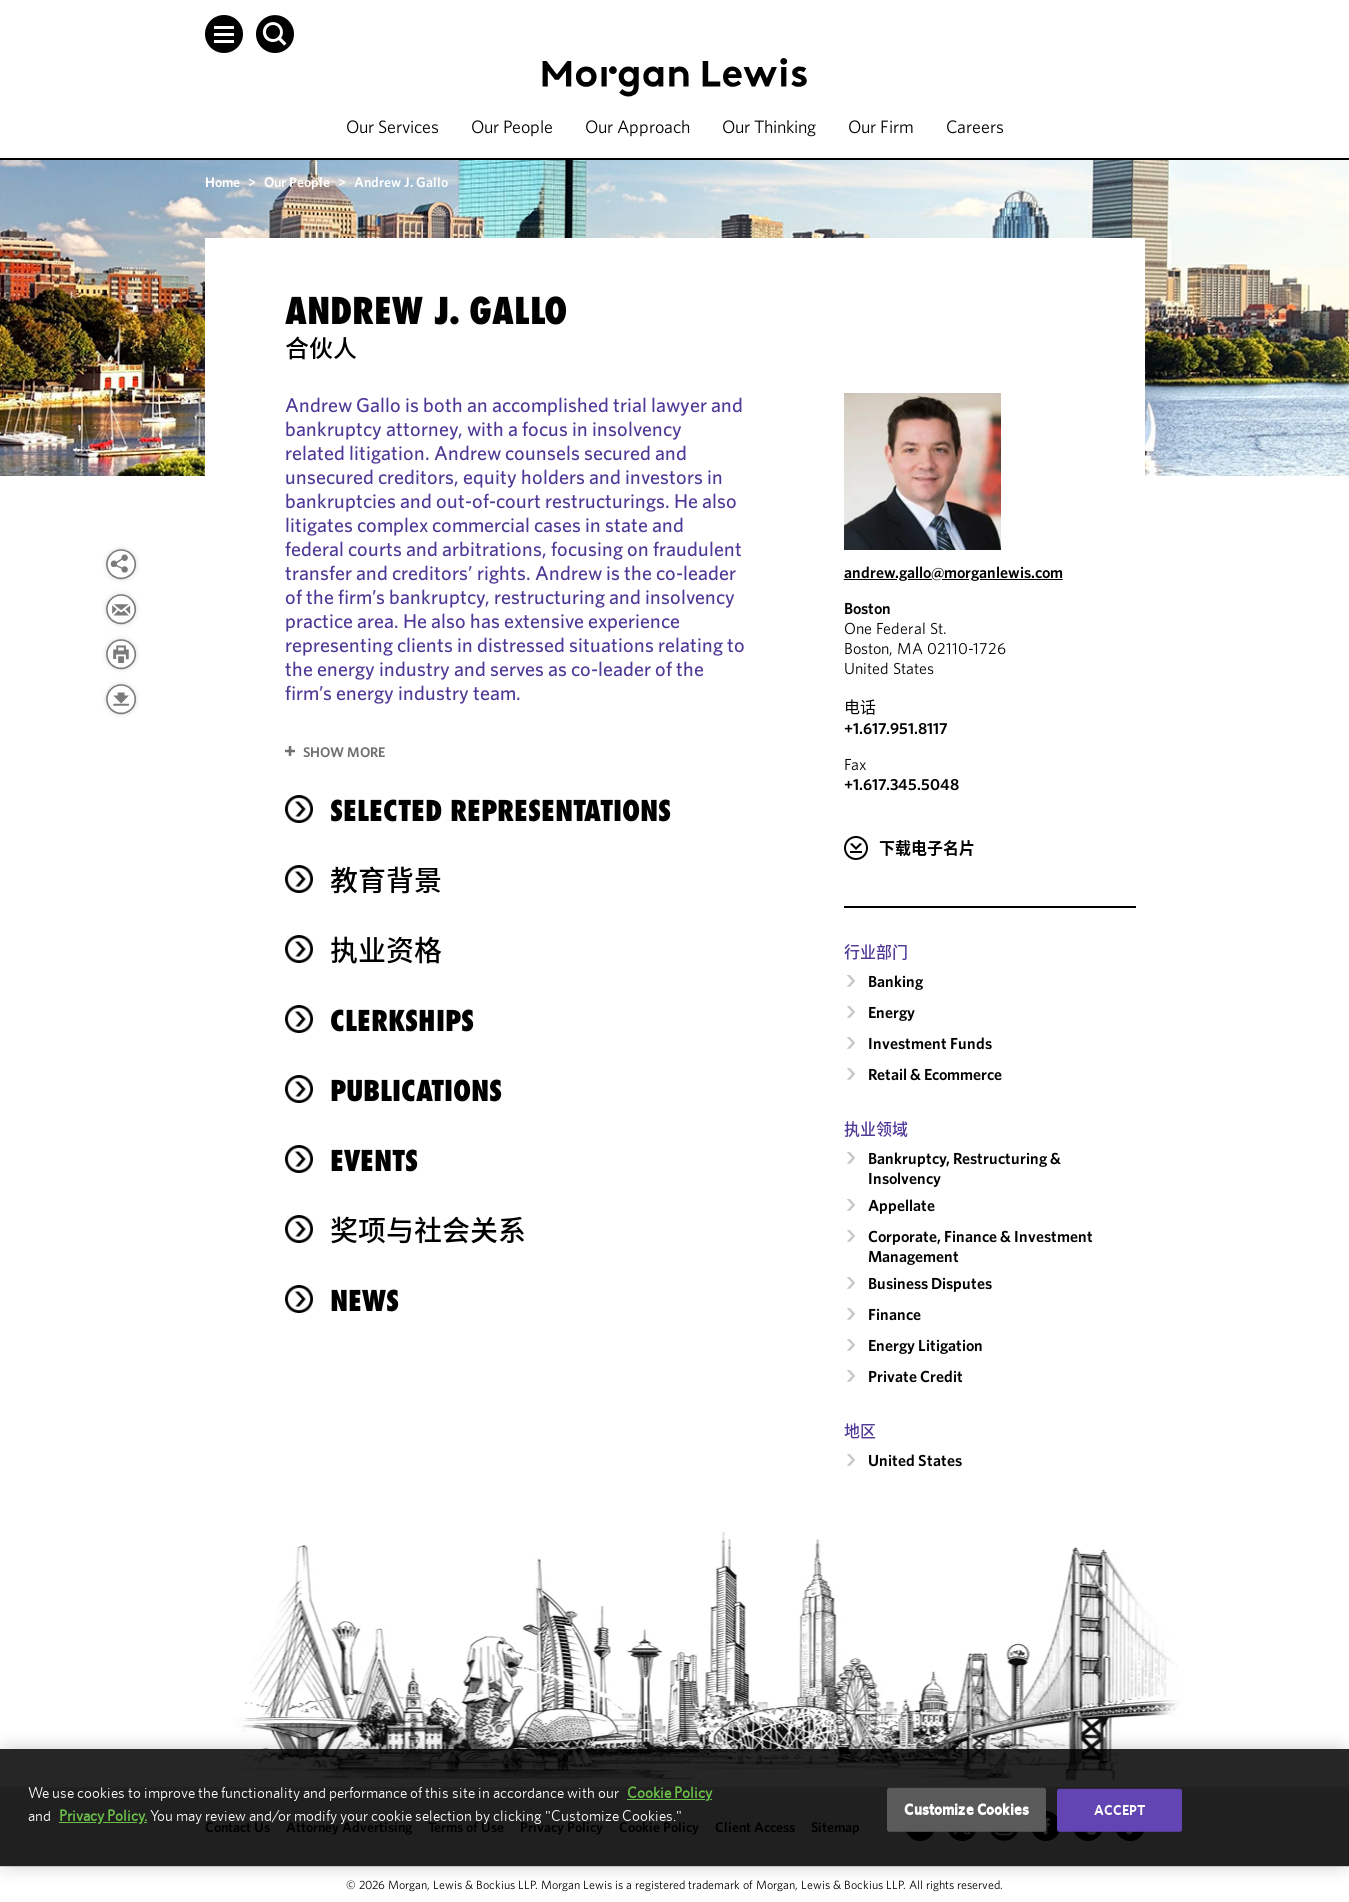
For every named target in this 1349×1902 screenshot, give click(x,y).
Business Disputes (930, 1283)
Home (222, 182)
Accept (1120, 1810)
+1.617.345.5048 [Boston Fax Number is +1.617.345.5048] (901, 784)
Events (374, 1160)
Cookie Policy (669, 1792)
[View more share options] (121, 564)
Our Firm (881, 126)
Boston (867, 608)
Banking (895, 981)
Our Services (392, 126)
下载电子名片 (927, 848)
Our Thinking (769, 126)
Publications (416, 1090)
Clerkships (402, 1020)
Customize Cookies (966, 1809)
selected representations (500, 810)
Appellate (901, 1205)
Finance (894, 1314)
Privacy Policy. (103, 1815)
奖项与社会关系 (428, 1230)
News (364, 1300)
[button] (224, 34)
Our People (512, 126)
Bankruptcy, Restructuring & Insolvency (964, 1168)
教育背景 (386, 880)
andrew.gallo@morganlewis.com (953, 572)
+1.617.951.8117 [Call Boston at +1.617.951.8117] (896, 728)
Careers (975, 126)
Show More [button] (344, 752)
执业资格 (386, 950)
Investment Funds (930, 1043)
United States (915, 1460)
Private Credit (915, 1376)
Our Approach (637, 126)
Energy (891, 1012)
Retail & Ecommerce (935, 1074)
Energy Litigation (925, 1345)
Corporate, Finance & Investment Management (980, 1246)
